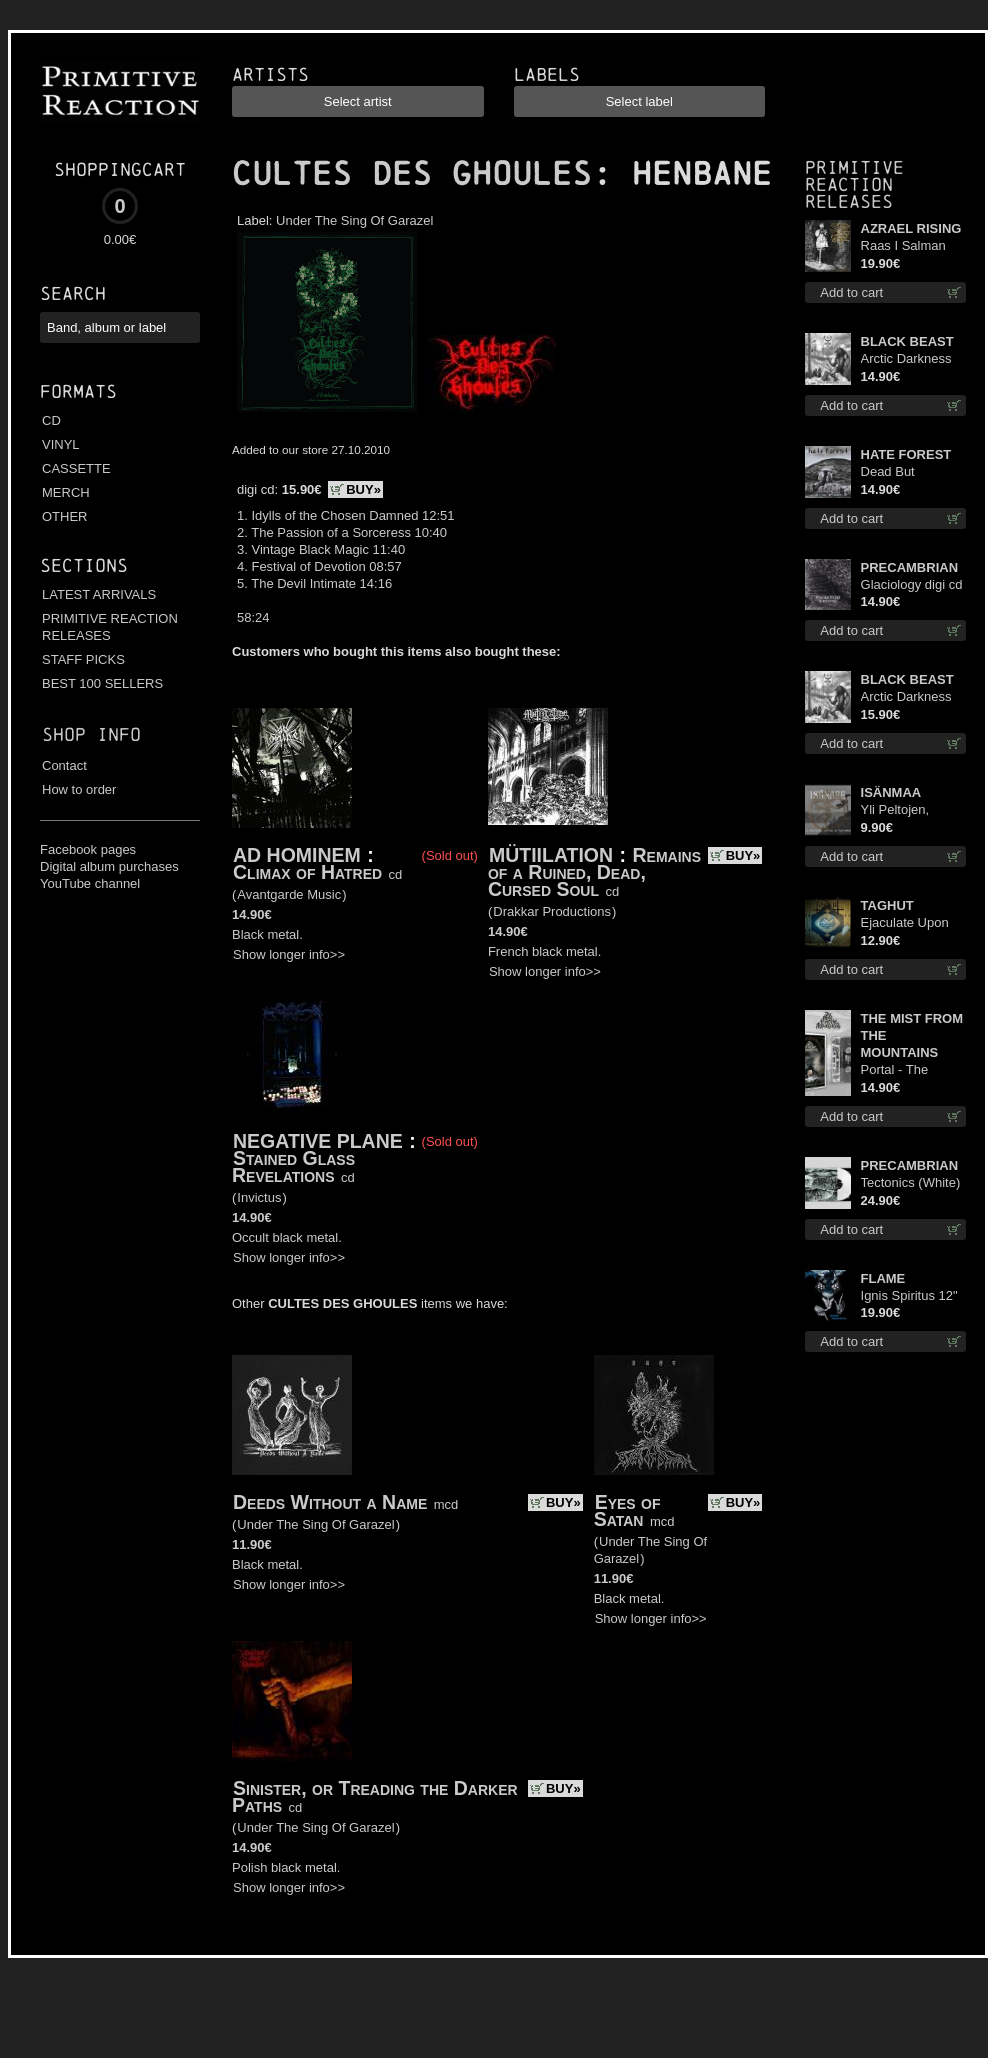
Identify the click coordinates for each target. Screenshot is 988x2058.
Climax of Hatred (307, 872)
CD (51, 420)
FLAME (883, 1278)
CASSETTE (76, 468)
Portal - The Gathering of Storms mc (897, 1070)
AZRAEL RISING (911, 228)
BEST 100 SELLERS (102, 683)
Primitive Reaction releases (854, 184)
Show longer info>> (289, 954)
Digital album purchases (109, 866)
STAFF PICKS (83, 659)
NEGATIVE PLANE (318, 1141)
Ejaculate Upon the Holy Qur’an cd (906, 923)
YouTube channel (90, 883)
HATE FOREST (906, 454)
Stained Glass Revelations (293, 1166)
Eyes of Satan (627, 1510)
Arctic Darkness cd (906, 359)
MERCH (66, 492)
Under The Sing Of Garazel (354, 220)
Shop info (91, 734)
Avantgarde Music (289, 894)
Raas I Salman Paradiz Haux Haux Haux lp (903, 246)
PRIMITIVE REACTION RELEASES (110, 627)
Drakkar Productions (552, 911)
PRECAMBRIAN (910, 567)
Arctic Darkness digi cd (906, 697)
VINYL (61, 444)
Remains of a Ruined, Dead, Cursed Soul (594, 872)
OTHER (65, 516)
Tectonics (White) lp (911, 1183)
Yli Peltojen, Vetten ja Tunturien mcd (902, 810)
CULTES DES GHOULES (412, 174)
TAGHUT (887, 905)
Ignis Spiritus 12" (909, 1295)
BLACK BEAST (907, 341)
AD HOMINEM (297, 855)
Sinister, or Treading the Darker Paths (375, 1796)
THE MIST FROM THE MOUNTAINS (912, 1035)
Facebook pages (88, 849)
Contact (64, 765)
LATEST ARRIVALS (99, 594)
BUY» (363, 489)
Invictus (259, 1197)
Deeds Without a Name (330, 1502)
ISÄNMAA (891, 792)
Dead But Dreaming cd (898, 472)
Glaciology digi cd (912, 584)
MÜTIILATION (551, 855)
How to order (79, 789)
